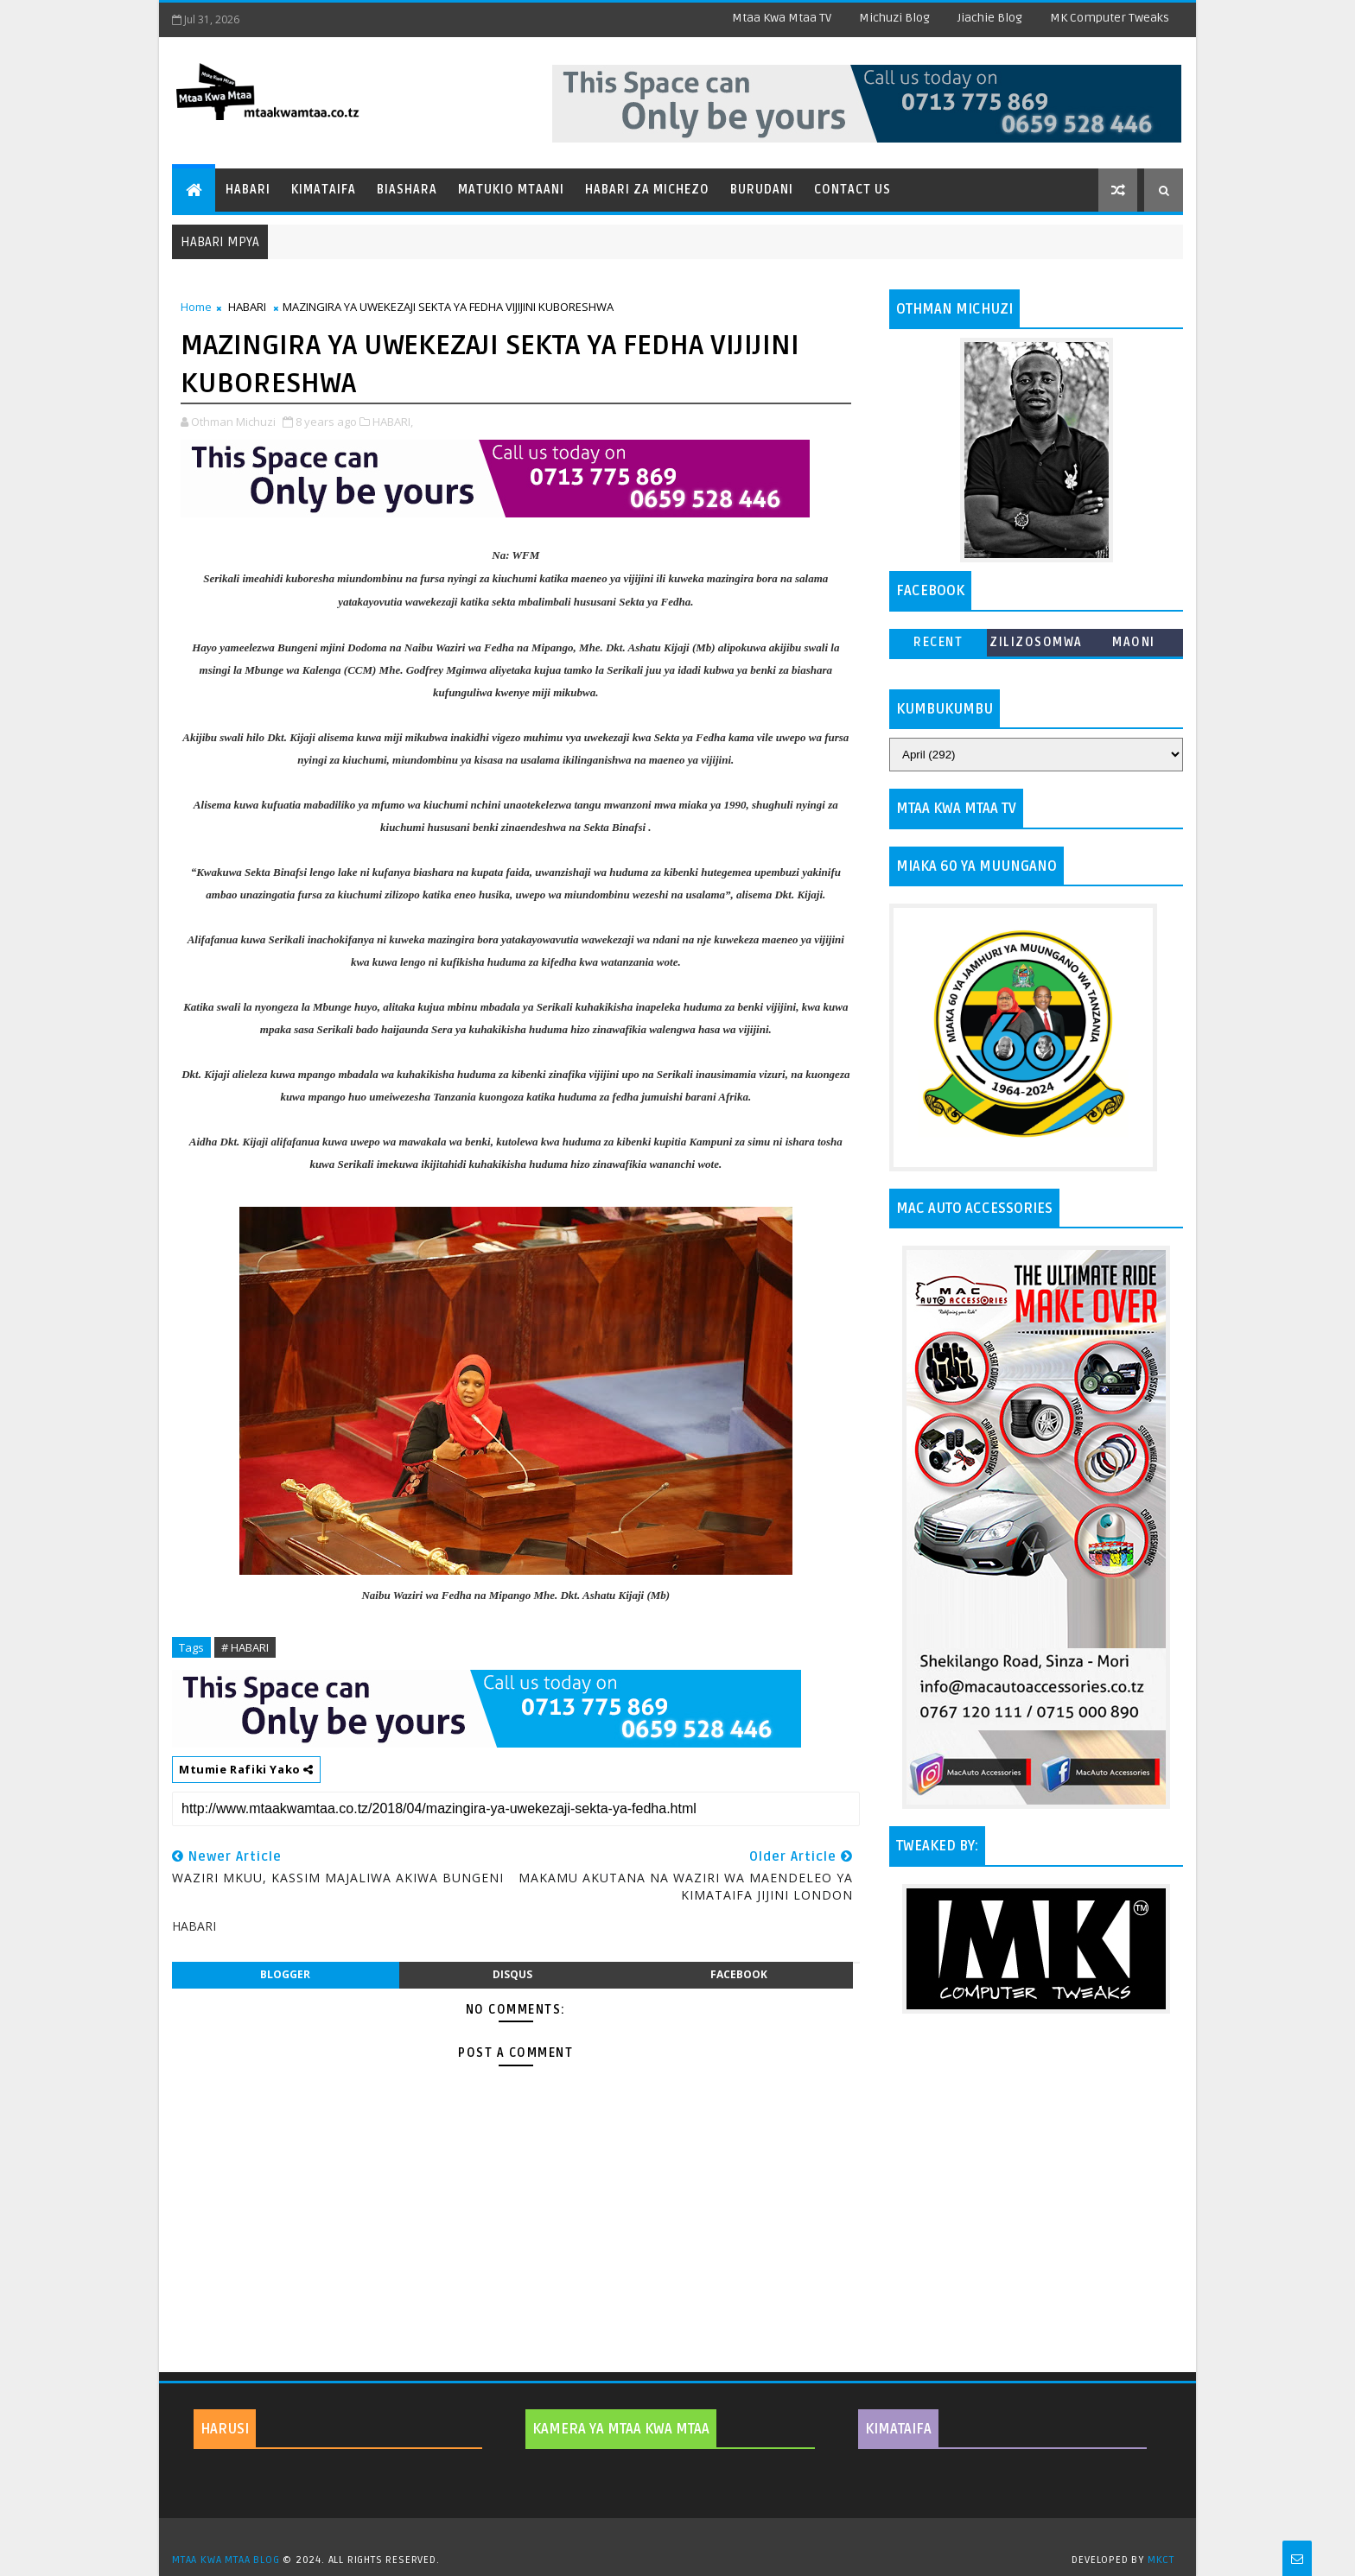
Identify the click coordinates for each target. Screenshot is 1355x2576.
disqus (512, 1974)
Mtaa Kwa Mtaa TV (781, 17)
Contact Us (852, 189)
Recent (938, 642)
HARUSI (224, 2429)
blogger (285, 1974)
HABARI (247, 306)
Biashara (407, 189)
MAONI (1133, 642)
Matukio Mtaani (511, 189)
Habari (248, 189)
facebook (738, 1974)
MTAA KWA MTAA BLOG (225, 2560)
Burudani (761, 189)
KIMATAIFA (898, 2429)
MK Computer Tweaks (1109, 17)
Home (196, 306)
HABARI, (392, 421)
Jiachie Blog (989, 17)
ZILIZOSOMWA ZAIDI (1036, 646)
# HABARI (245, 1647)
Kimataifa (323, 189)
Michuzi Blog (894, 17)
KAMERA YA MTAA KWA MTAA (620, 2429)
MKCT (1161, 2560)
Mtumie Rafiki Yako (246, 1769)
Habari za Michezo (647, 189)
